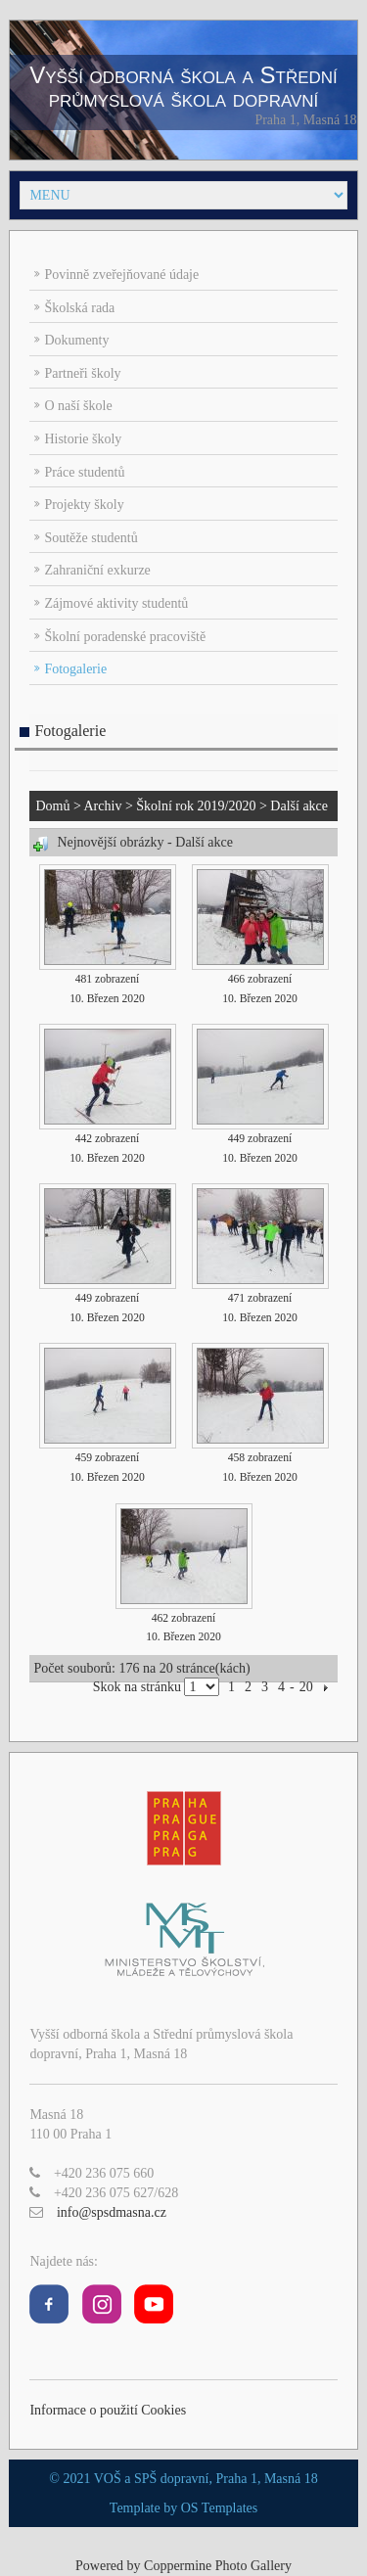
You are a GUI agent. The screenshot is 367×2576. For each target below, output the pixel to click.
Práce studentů (84, 472)
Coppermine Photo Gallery (218, 2565)
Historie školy (82, 439)
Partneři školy (82, 373)
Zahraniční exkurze (97, 570)
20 (306, 1686)
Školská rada (79, 307)
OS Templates (219, 2508)
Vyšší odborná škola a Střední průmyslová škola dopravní (183, 87)
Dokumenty (76, 340)
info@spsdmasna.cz (111, 2212)
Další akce (299, 806)
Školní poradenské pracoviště (125, 636)
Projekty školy (83, 504)
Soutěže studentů (90, 537)
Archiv (103, 806)
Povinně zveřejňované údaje (121, 274)
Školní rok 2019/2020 (195, 806)
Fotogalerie (75, 669)
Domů (52, 806)
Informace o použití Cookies (107, 2410)
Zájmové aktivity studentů (116, 603)
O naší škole (78, 405)
